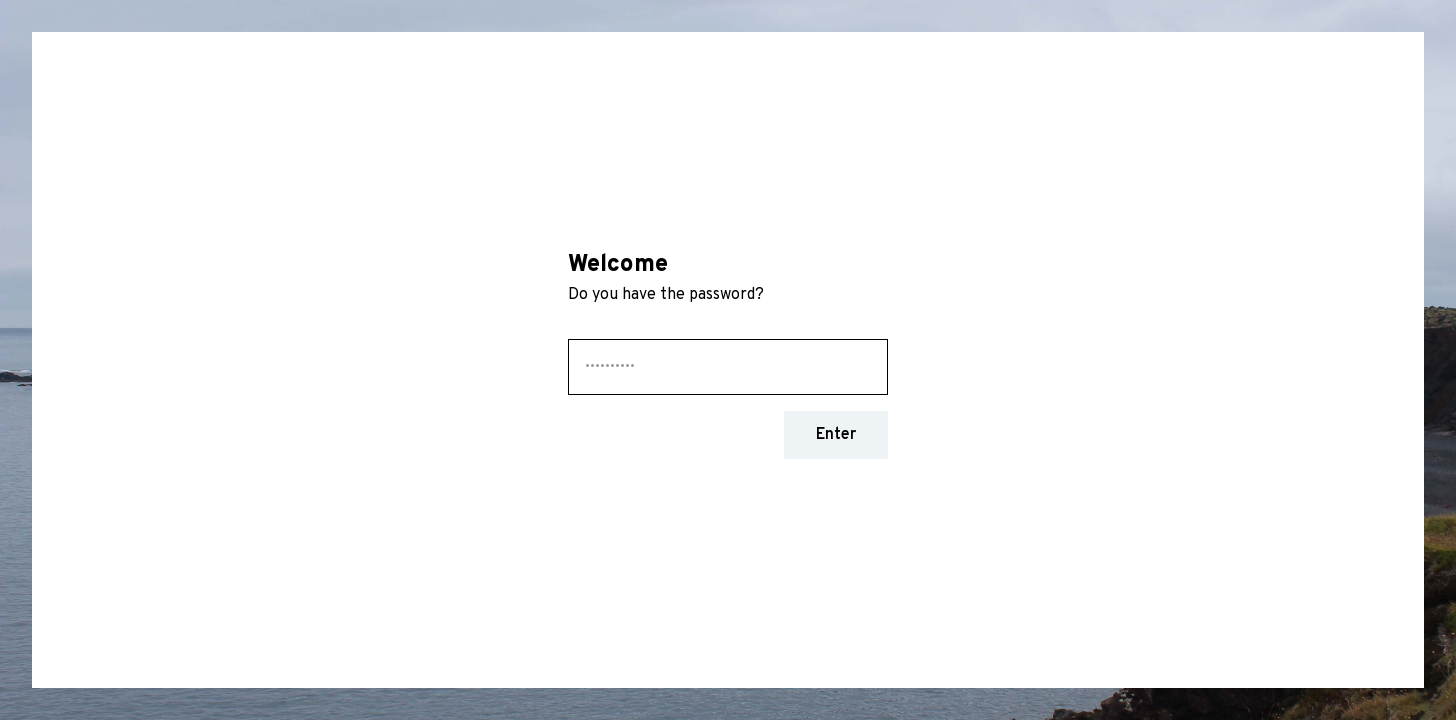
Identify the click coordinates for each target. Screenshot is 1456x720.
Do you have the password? (668, 295)
